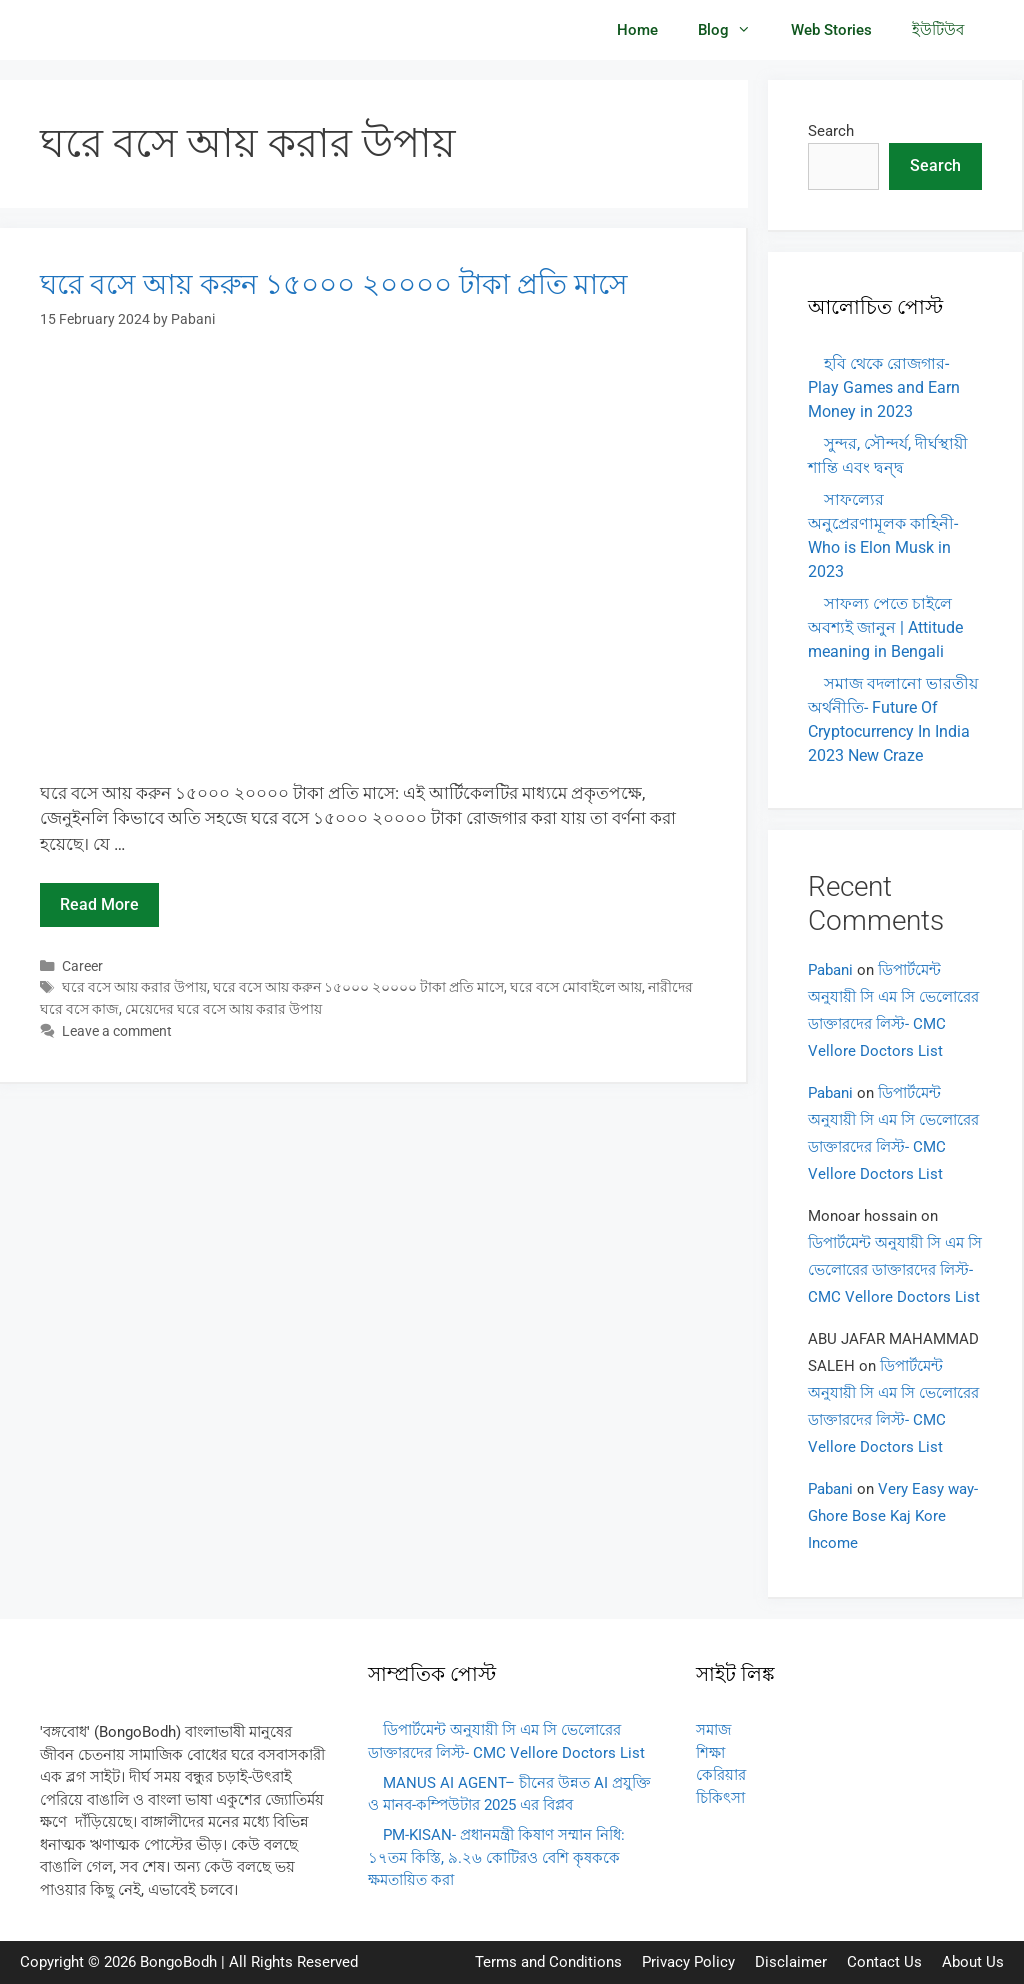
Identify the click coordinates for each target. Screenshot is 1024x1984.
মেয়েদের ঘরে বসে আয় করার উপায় (223, 1009)
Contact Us (884, 1962)
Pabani (830, 970)
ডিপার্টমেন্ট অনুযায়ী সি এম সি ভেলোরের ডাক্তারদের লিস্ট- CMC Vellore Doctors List (895, 1270)
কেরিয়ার (721, 1775)
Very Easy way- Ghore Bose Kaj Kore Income (893, 1516)
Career (82, 966)
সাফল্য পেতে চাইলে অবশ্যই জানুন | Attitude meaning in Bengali (885, 627)
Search (831, 131)
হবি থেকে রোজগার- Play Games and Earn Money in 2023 (884, 387)
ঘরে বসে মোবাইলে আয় (576, 987)
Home (637, 30)
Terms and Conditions (548, 1962)
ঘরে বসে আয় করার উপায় (134, 987)
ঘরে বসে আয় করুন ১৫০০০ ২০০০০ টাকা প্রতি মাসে (334, 284)
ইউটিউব (938, 30)
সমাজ (713, 1730)
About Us (973, 1962)
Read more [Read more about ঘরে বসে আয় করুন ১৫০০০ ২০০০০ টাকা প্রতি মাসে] (99, 904)
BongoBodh (178, 1962)
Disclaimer (791, 1962)
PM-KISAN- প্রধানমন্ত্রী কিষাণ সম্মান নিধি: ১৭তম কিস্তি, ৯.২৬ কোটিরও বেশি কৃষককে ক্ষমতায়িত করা (496, 1857)
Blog (734, 30)
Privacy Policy (688, 1962)
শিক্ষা (710, 1753)
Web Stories (831, 30)
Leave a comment (117, 1031)
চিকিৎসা (720, 1798)
